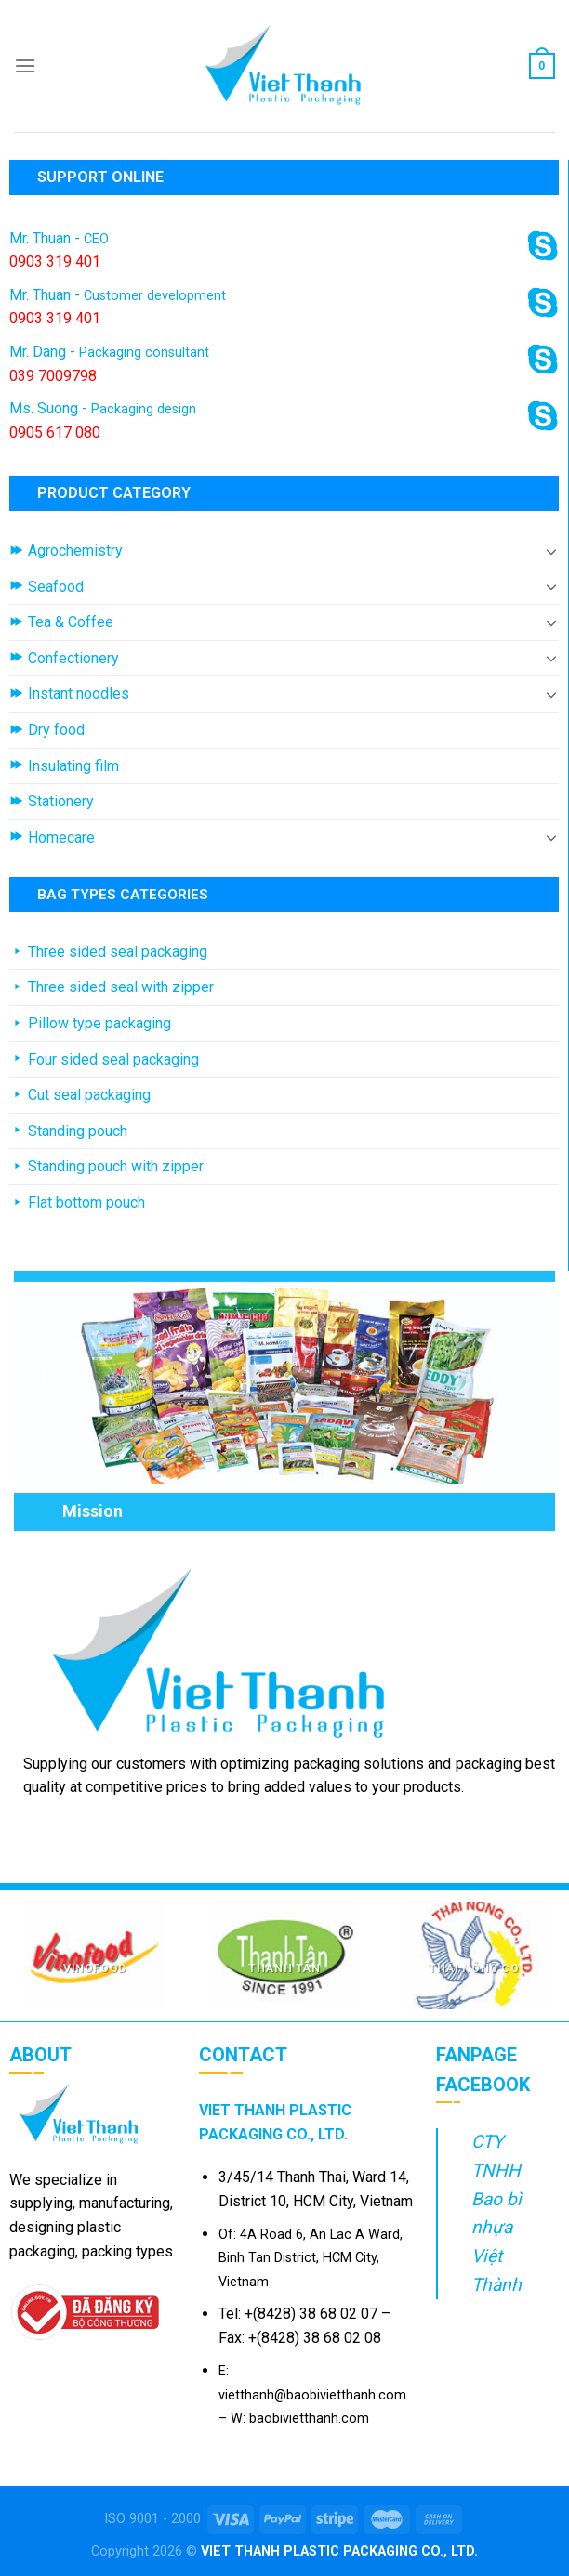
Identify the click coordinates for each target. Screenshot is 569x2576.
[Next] (510, 1377)
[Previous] (58, 1377)
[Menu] (25, 65)
